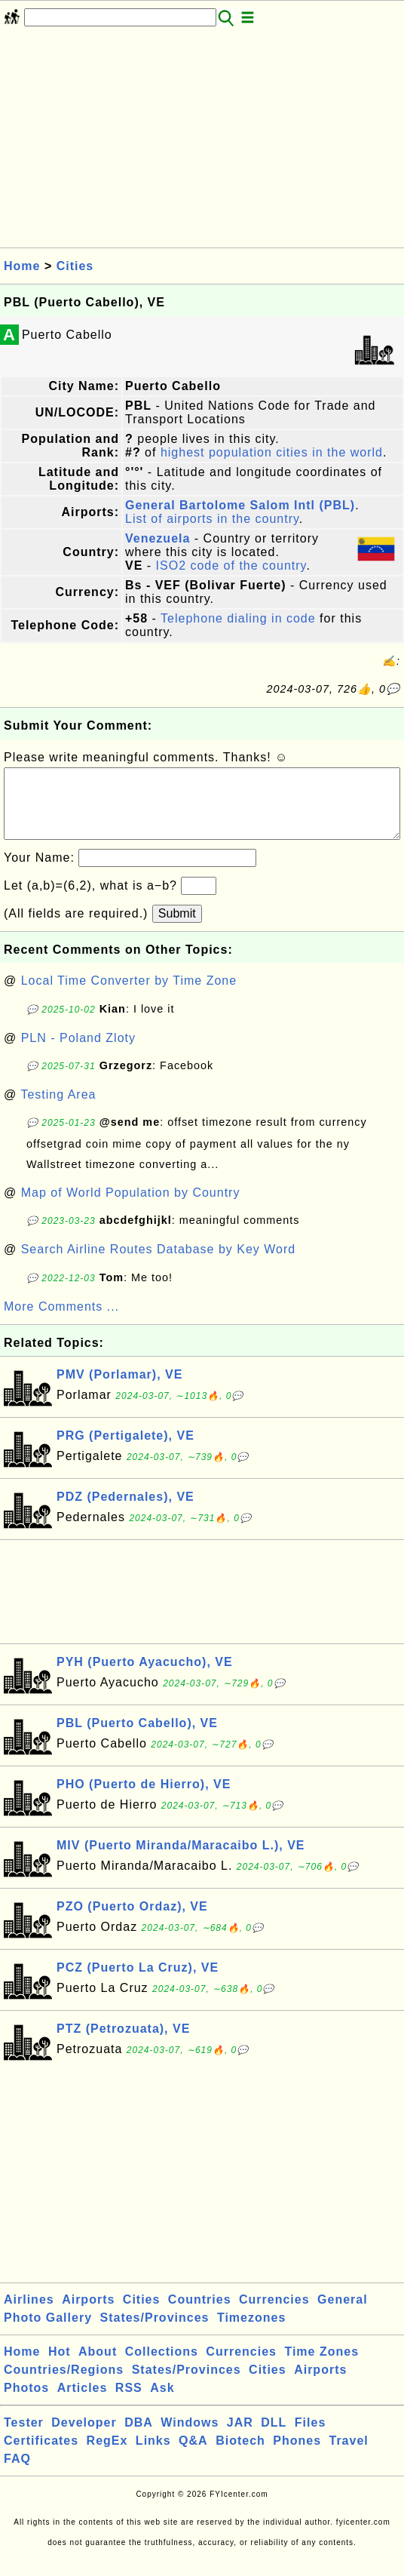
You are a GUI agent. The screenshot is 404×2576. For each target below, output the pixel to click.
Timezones (251, 2332)
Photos (26, 2402)
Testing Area (58, 1109)
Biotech (240, 2455)
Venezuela (157, 538)
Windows (190, 2437)
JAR (240, 2437)
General (342, 2314)
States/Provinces (154, 2332)
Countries (199, 2314)
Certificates (41, 2455)
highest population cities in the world (272, 452)
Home (22, 266)
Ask (162, 2402)
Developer (83, 2437)
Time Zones (321, 2366)
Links (153, 2455)
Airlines (29, 2314)
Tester (24, 2437)
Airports (88, 2314)
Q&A (193, 2455)
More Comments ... (61, 1321)
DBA (138, 2437)
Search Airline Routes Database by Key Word (158, 1264)
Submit (177, 928)
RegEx (107, 2455)
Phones (297, 2455)
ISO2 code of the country (231, 565)
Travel (349, 2455)
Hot (59, 2366)
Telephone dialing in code (238, 618)
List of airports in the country (212, 518)
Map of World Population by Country (130, 1207)
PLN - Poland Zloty (78, 1053)
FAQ (17, 2473)
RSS (128, 2402)
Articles (82, 2402)
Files (310, 2437)
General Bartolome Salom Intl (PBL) (240, 505)
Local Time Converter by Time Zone (129, 995)
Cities (75, 266)
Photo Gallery (48, 2332)
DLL (273, 2437)
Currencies (274, 2314)
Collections (161, 2366)
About (97, 2366)
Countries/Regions (64, 2384)
